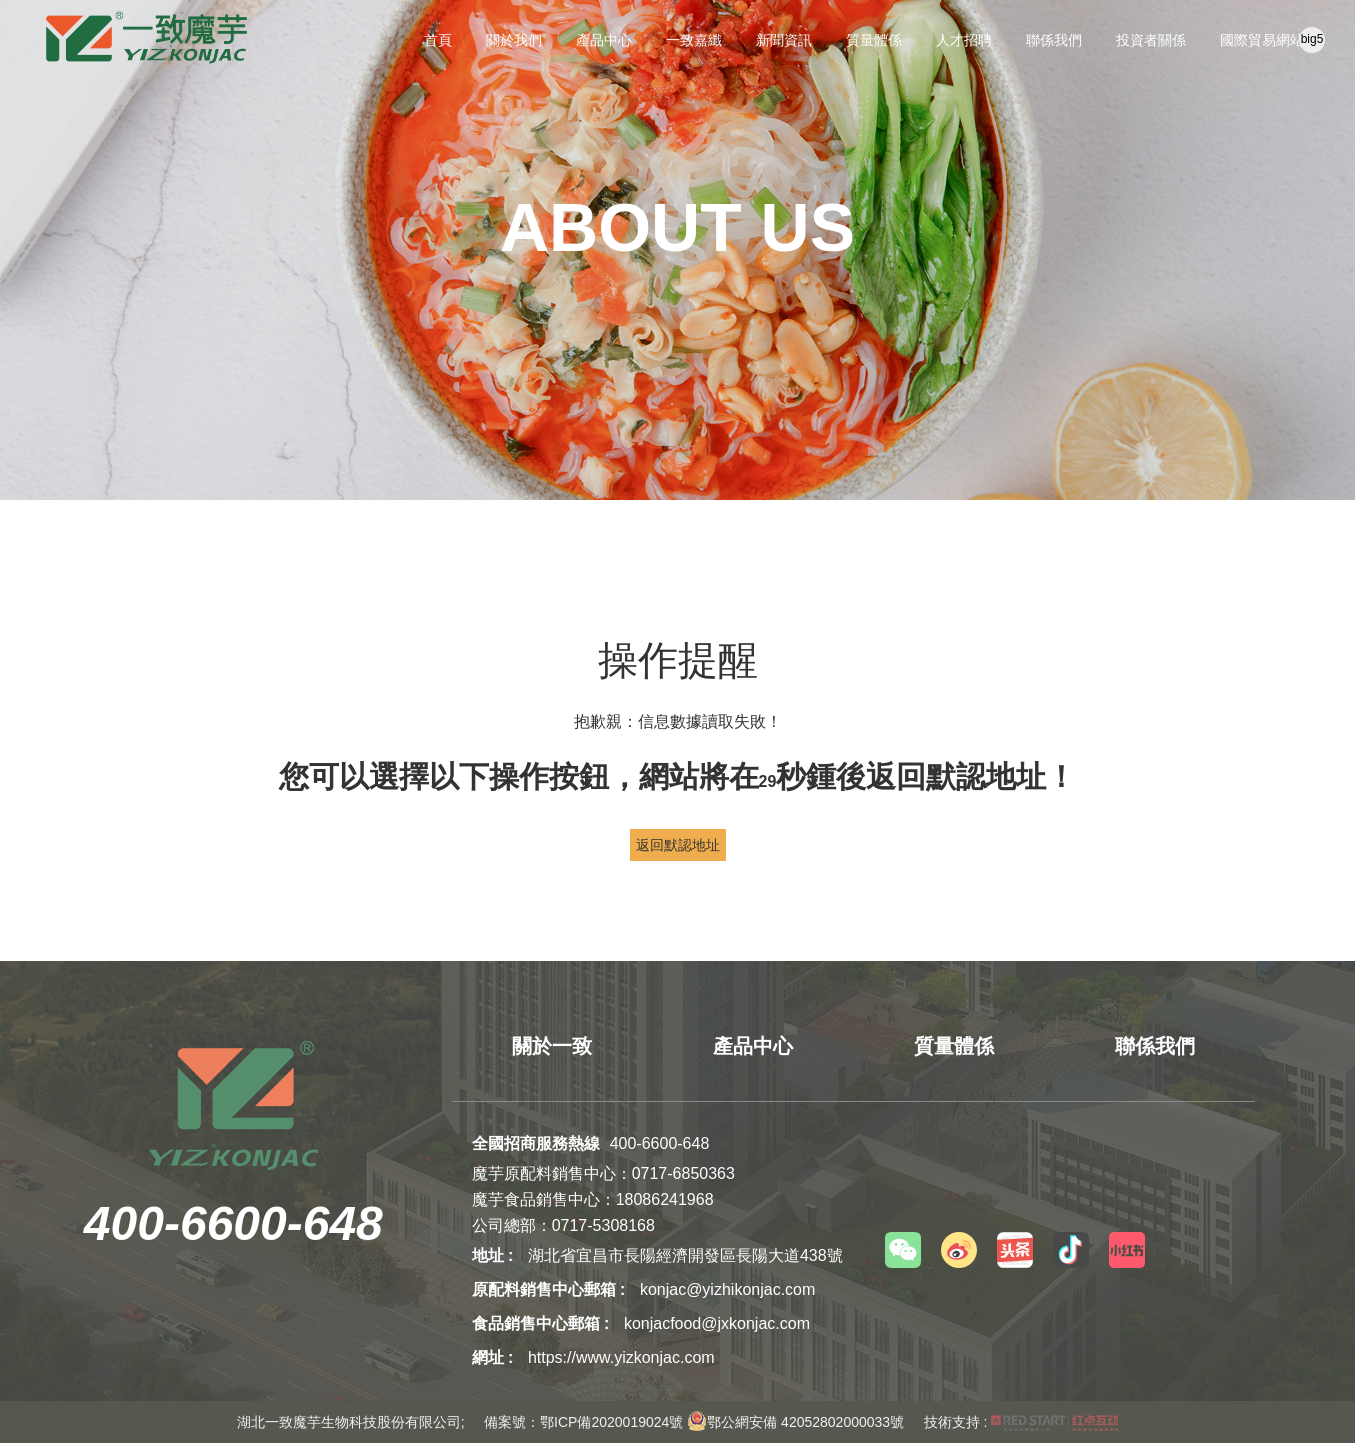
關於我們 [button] (514, 40)
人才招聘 (964, 40)
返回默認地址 (678, 845)
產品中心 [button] (604, 40)
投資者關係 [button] (1151, 40)
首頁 (438, 40)
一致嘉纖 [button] (694, 40)
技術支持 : (1021, 1422)
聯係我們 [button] (1054, 40)
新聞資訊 (784, 40)
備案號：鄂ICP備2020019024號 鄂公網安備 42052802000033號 (694, 1422)
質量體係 (874, 40)
